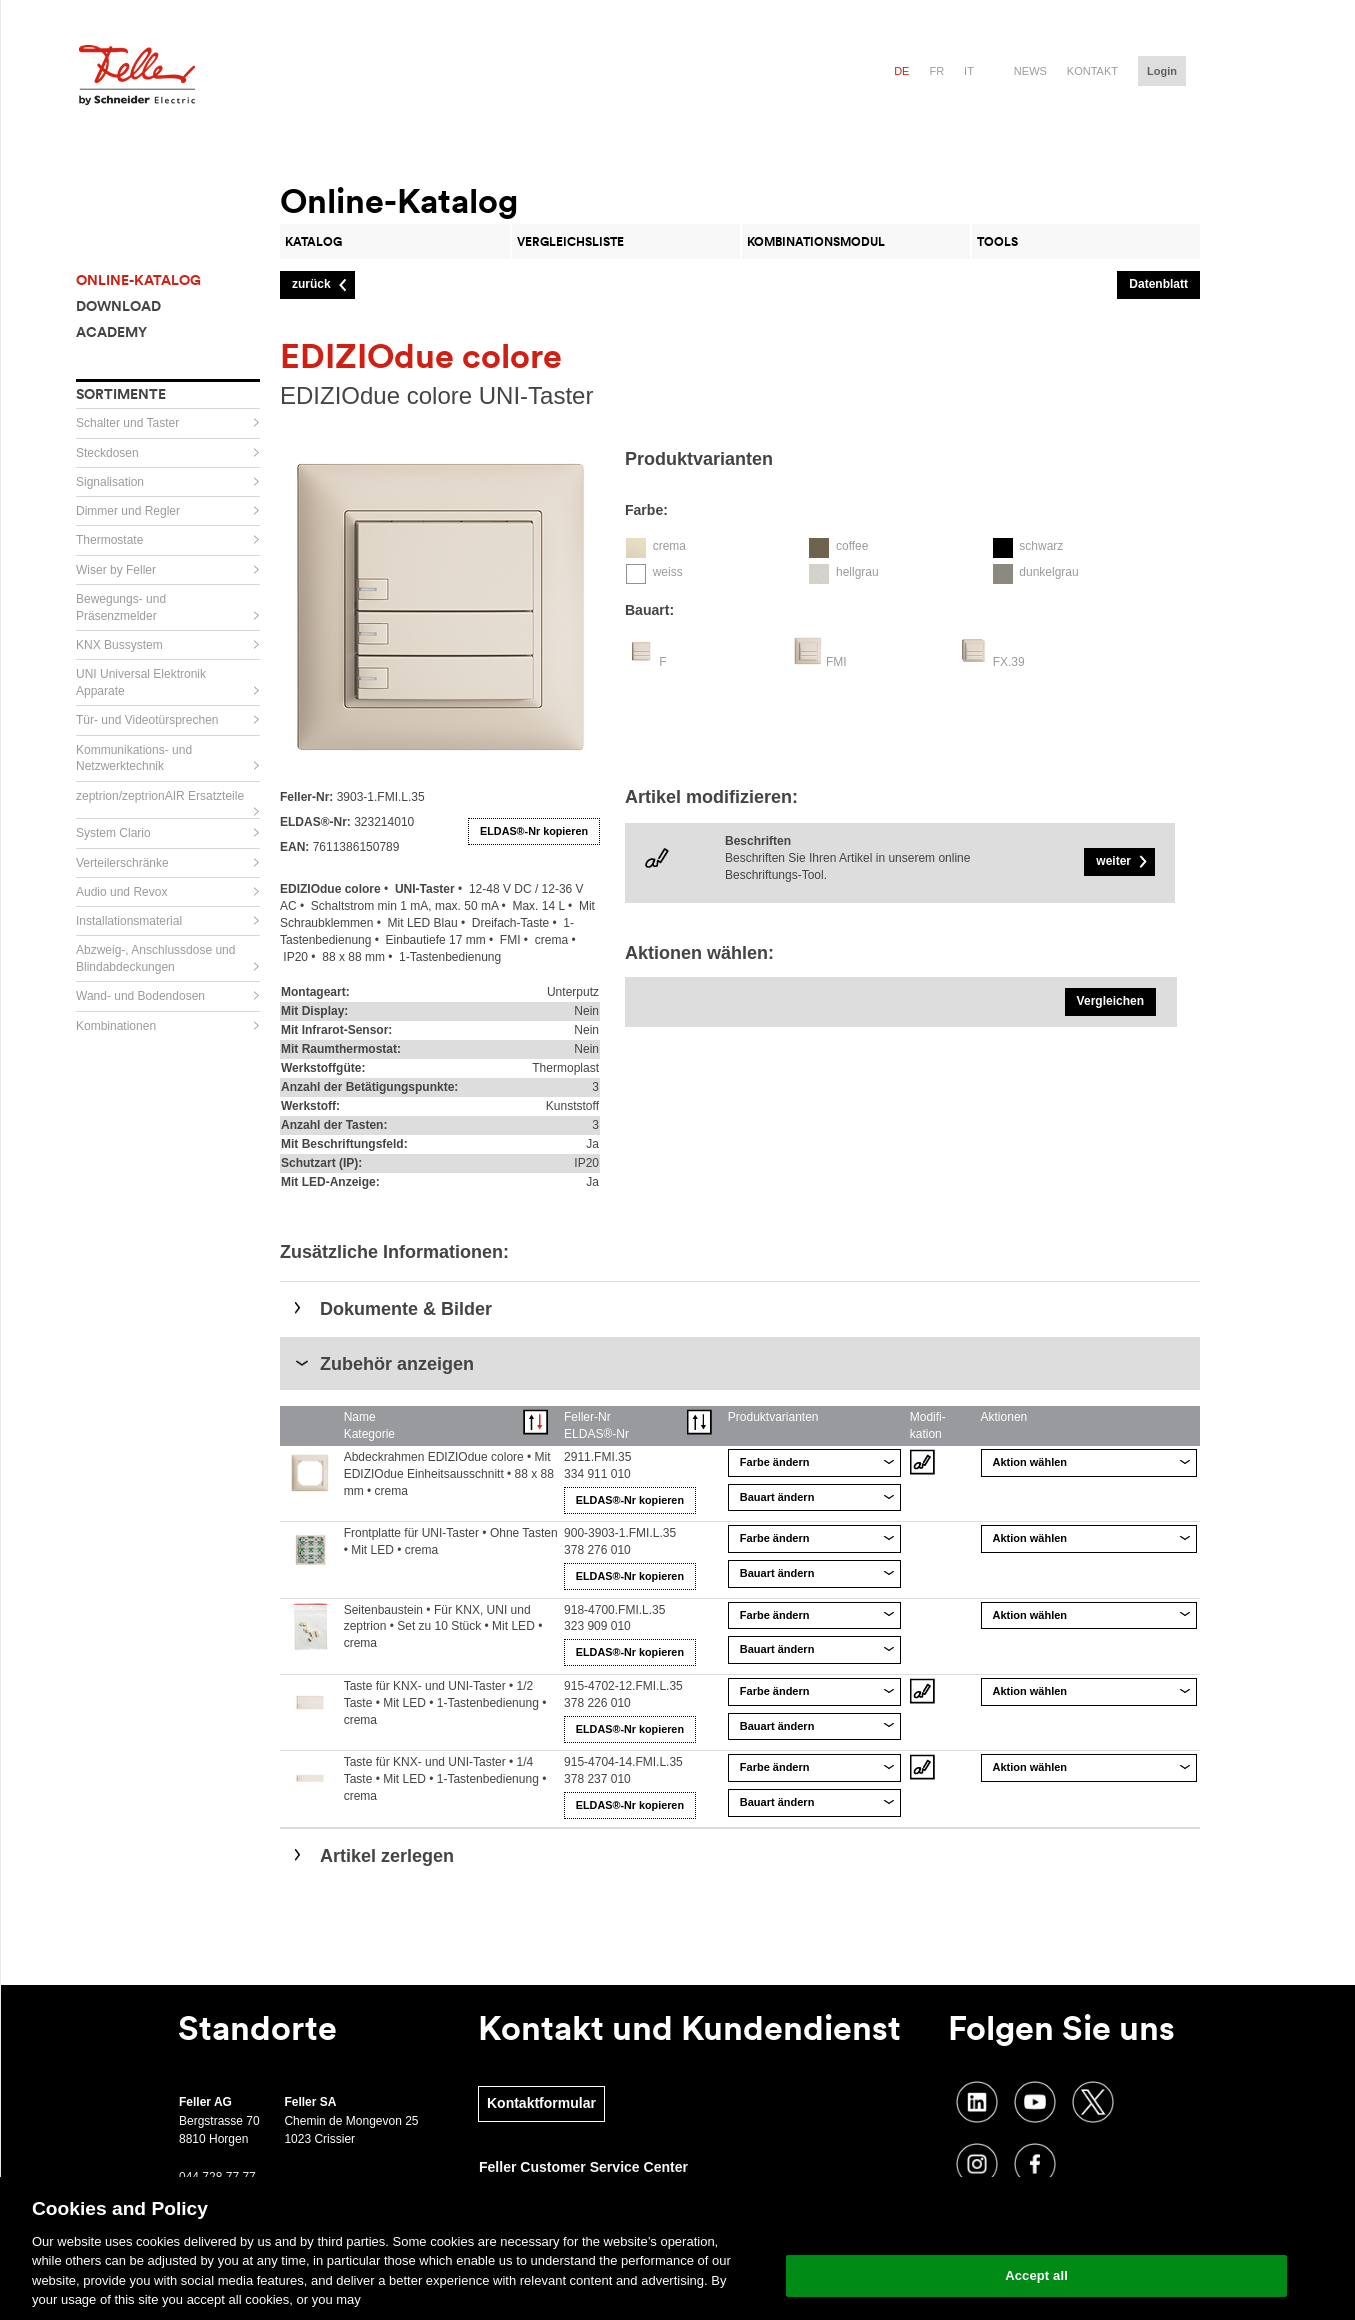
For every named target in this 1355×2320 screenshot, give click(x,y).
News (1030, 71)
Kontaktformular (541, 2103)
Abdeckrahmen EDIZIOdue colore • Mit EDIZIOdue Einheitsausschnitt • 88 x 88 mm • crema (449, 1474)
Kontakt (1092, 71)
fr (936, 71)
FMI (836, 662)
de (901, 71)
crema (669, 546)
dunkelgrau (1048, 572)
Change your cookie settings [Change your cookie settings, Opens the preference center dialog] (1036, 2224)
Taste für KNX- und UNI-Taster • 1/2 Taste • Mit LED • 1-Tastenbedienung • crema (445, 1703)
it (969, 71)
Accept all (1036, 2275)
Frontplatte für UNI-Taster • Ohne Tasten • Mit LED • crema (451, 1541)
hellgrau (857, 572)
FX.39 (1009, 662)
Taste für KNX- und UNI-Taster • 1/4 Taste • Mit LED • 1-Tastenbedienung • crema (445, 1779)
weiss (668, 572)
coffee (852, 546)
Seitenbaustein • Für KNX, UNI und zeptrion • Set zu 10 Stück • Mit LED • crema (443, 1627)
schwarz (1041, 546)
